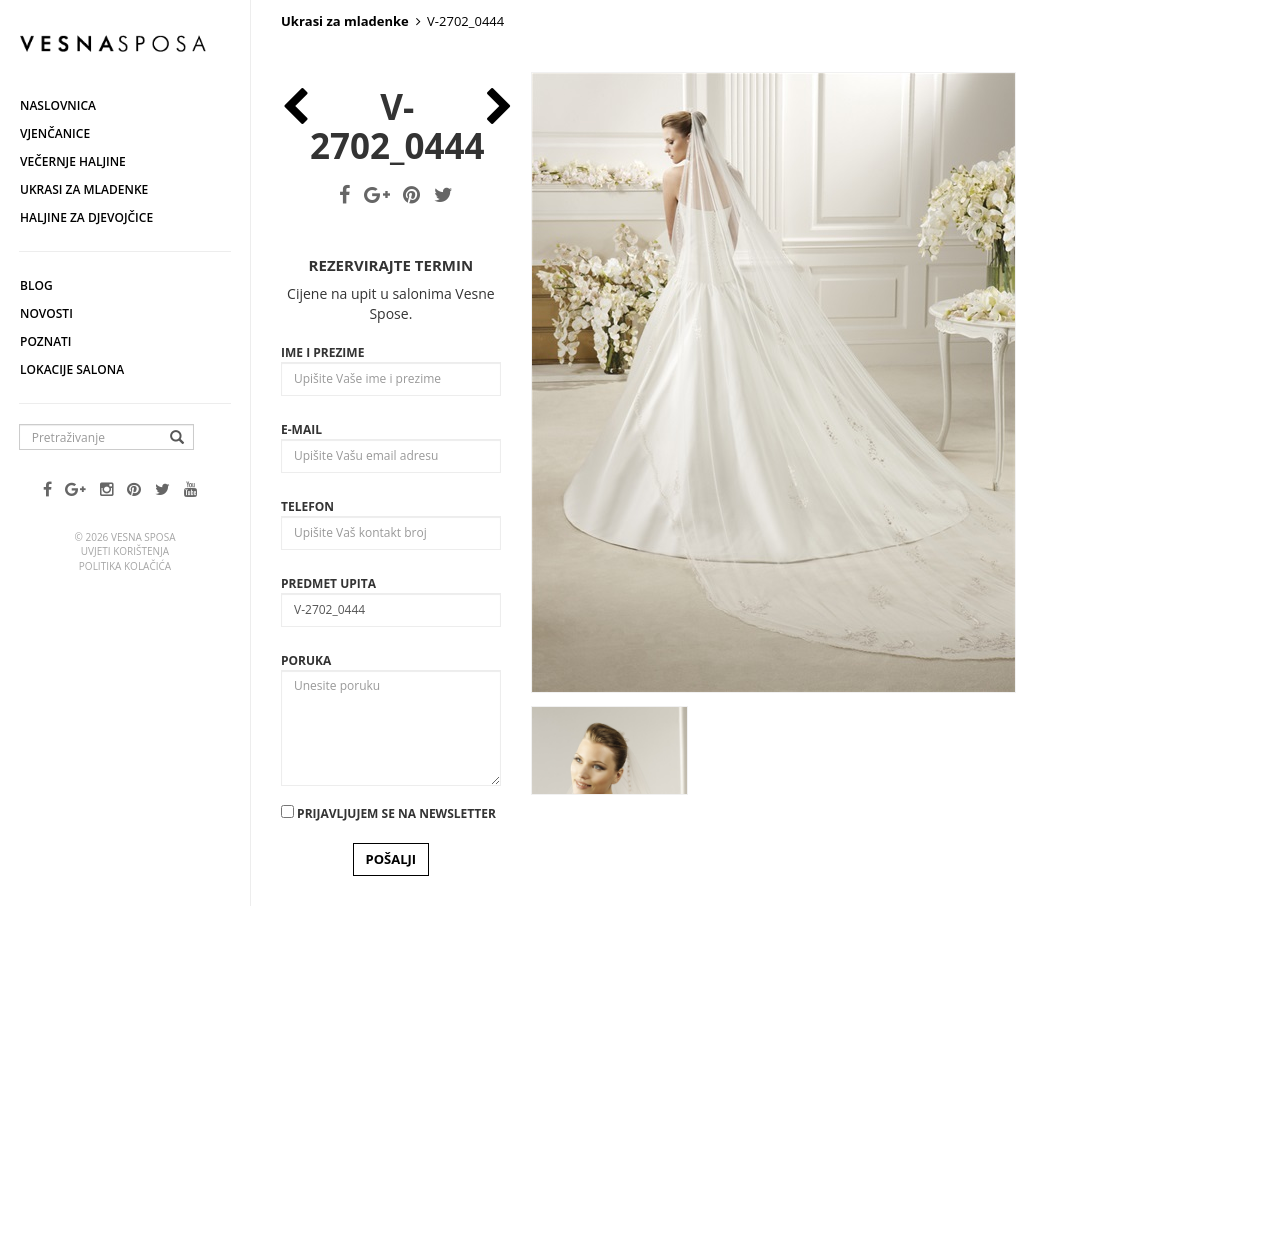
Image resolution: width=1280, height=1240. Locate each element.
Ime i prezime (322, 666)
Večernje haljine (73, 161)
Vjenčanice (55, 133)
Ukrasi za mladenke (84, 189)
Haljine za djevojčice (86, 217)
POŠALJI (391, 1174)
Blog (36, 285)
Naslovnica (58, 105)
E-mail (301, 743)
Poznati (46, 341)
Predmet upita (328, 897)
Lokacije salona (72, 369)
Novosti (46, 313)
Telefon (307, 820)
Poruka (306, 974)
